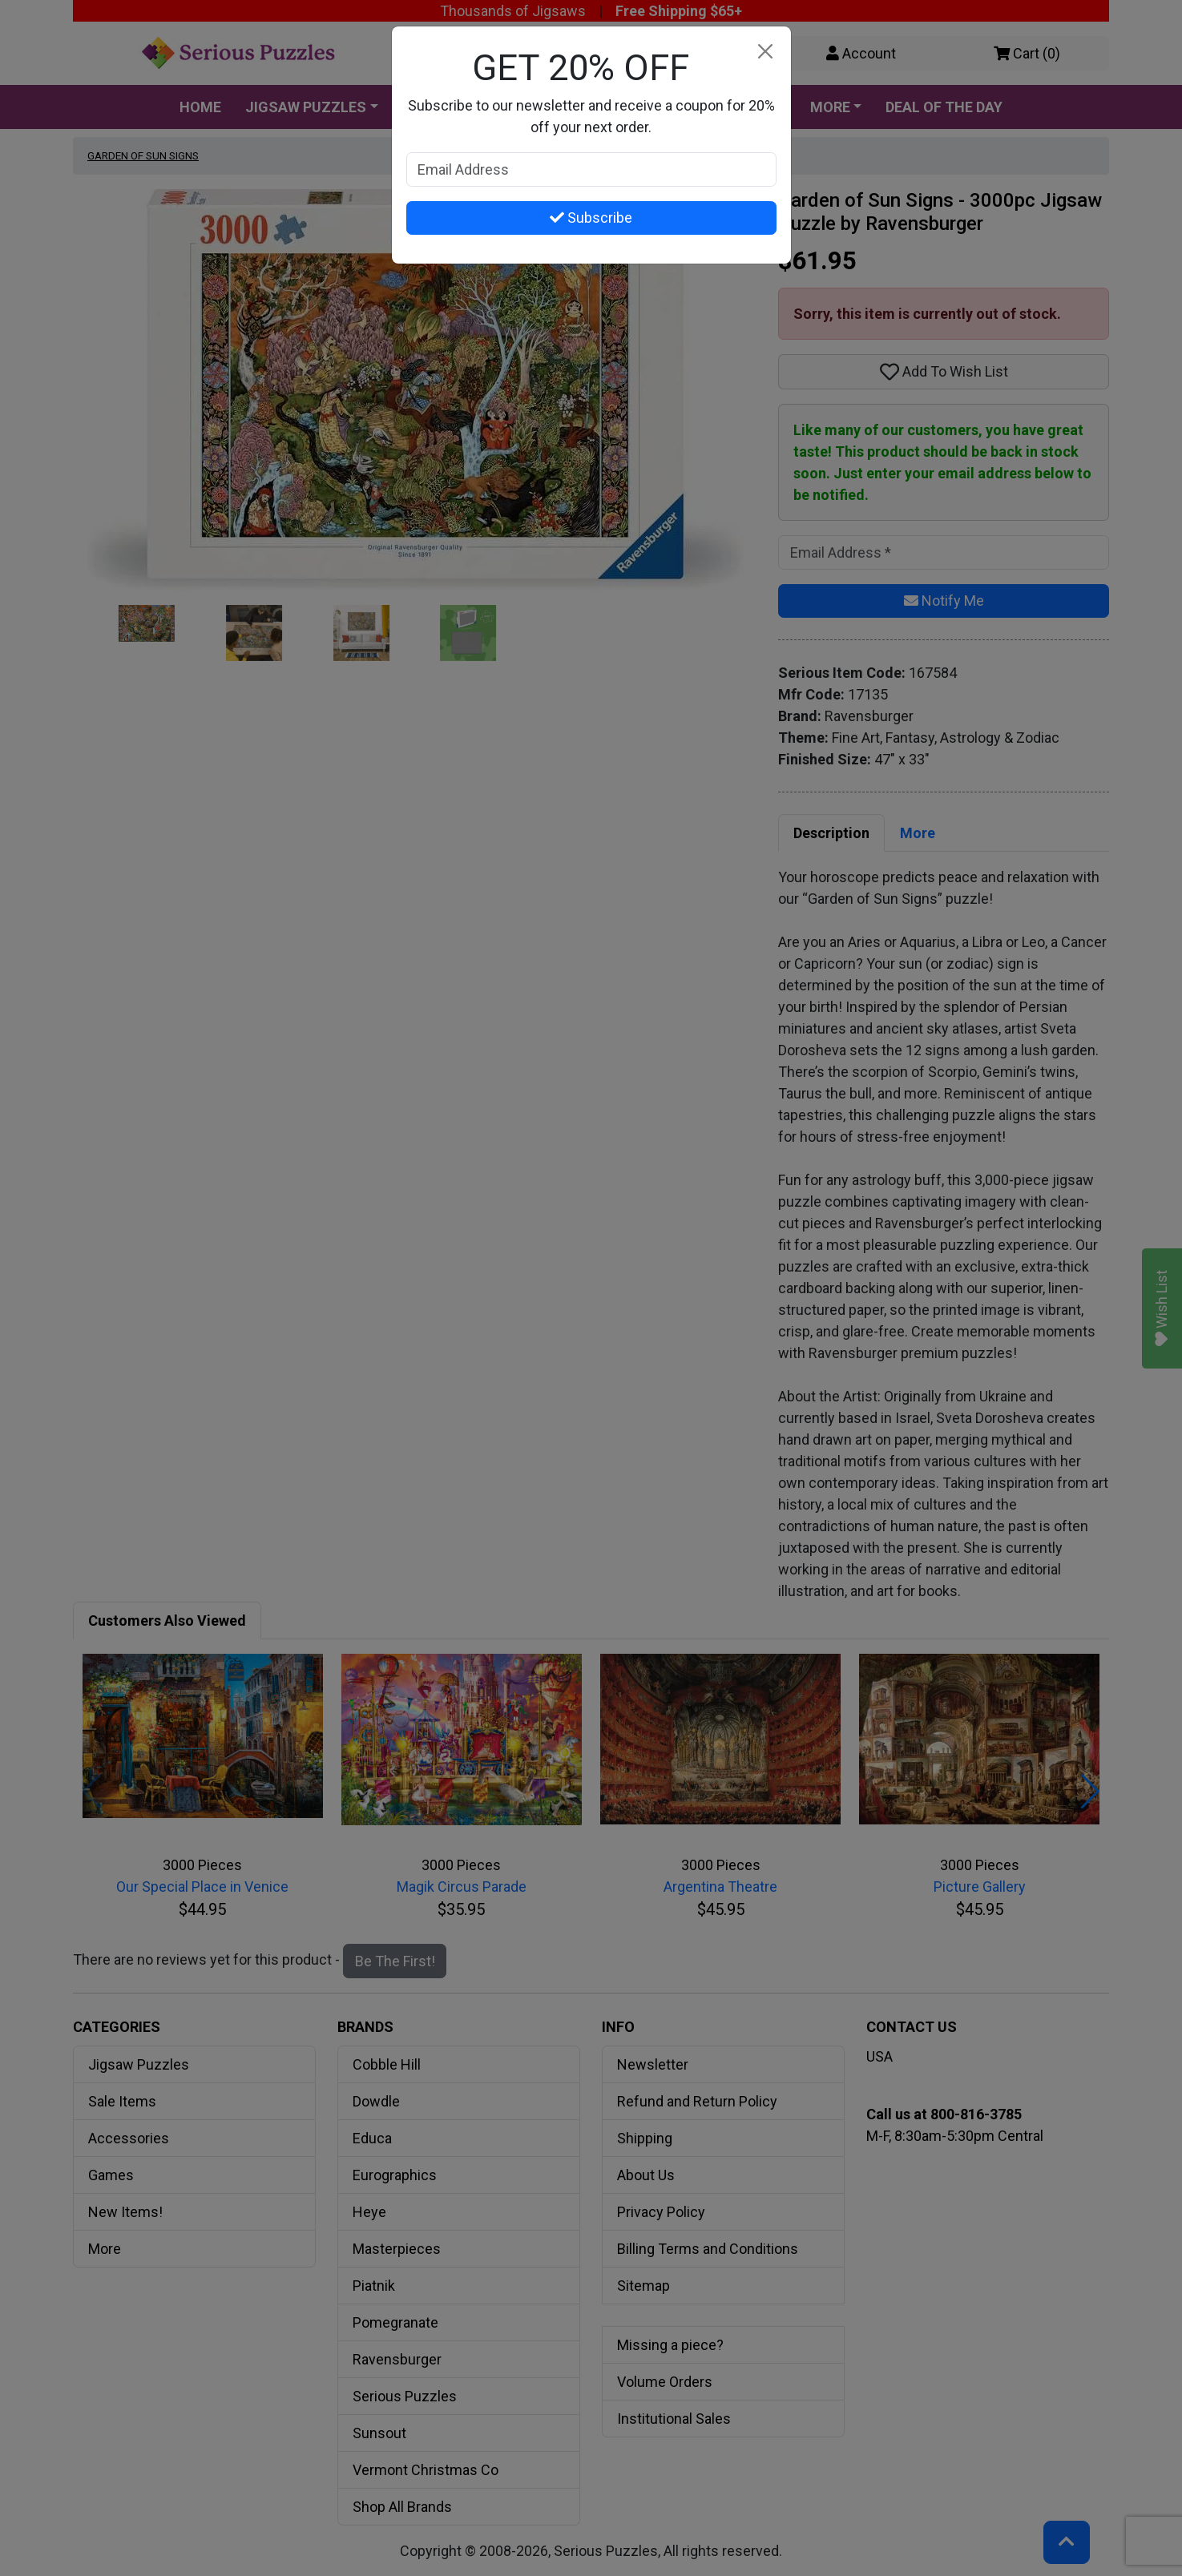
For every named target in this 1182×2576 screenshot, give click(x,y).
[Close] (766, 51)
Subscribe (591, 217)
